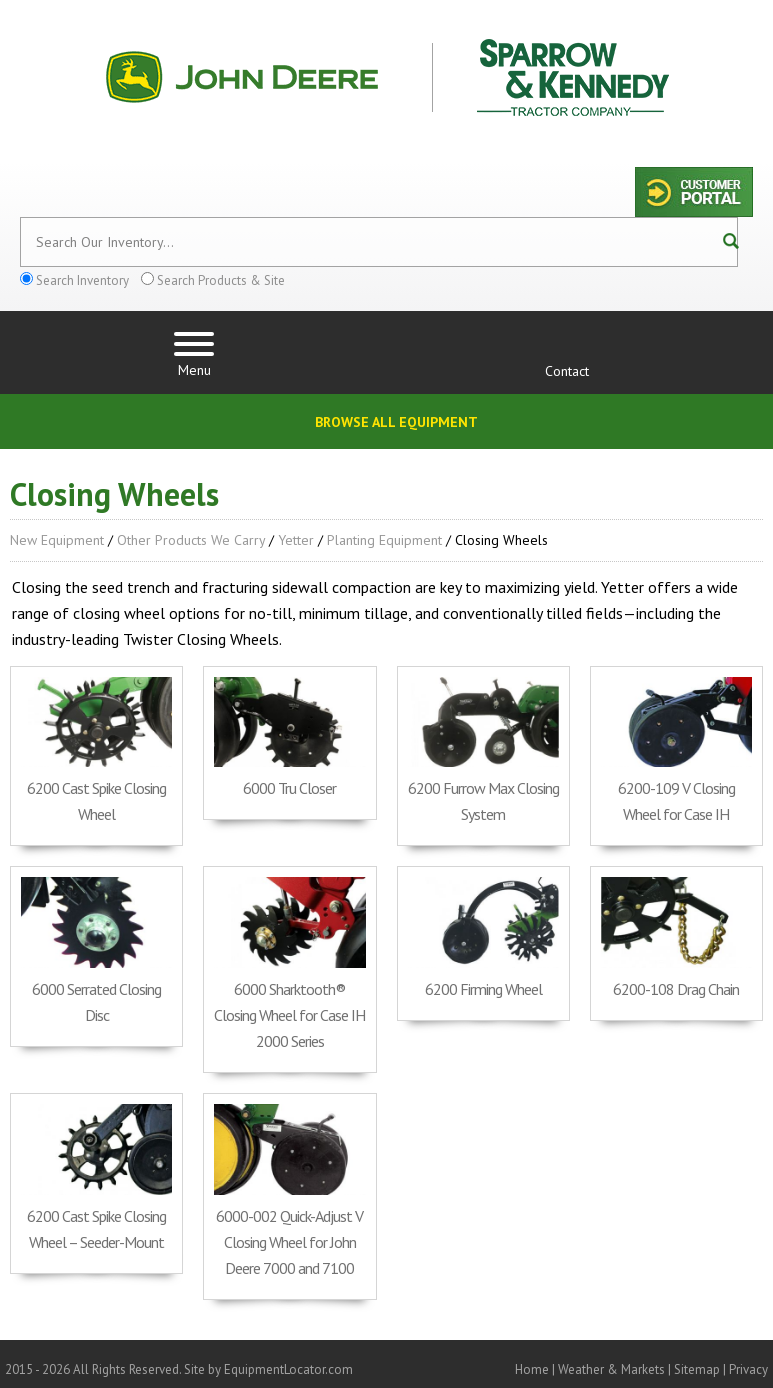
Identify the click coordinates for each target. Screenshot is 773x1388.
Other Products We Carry (191, 540)
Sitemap (697, 1369)
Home (532, 1369)
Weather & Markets (611, 1369)
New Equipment (57, 540)
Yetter (296, 540)
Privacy (748, 1369)
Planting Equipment (384, 540)
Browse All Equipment (396, 422)
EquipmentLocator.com (288, 1369)
